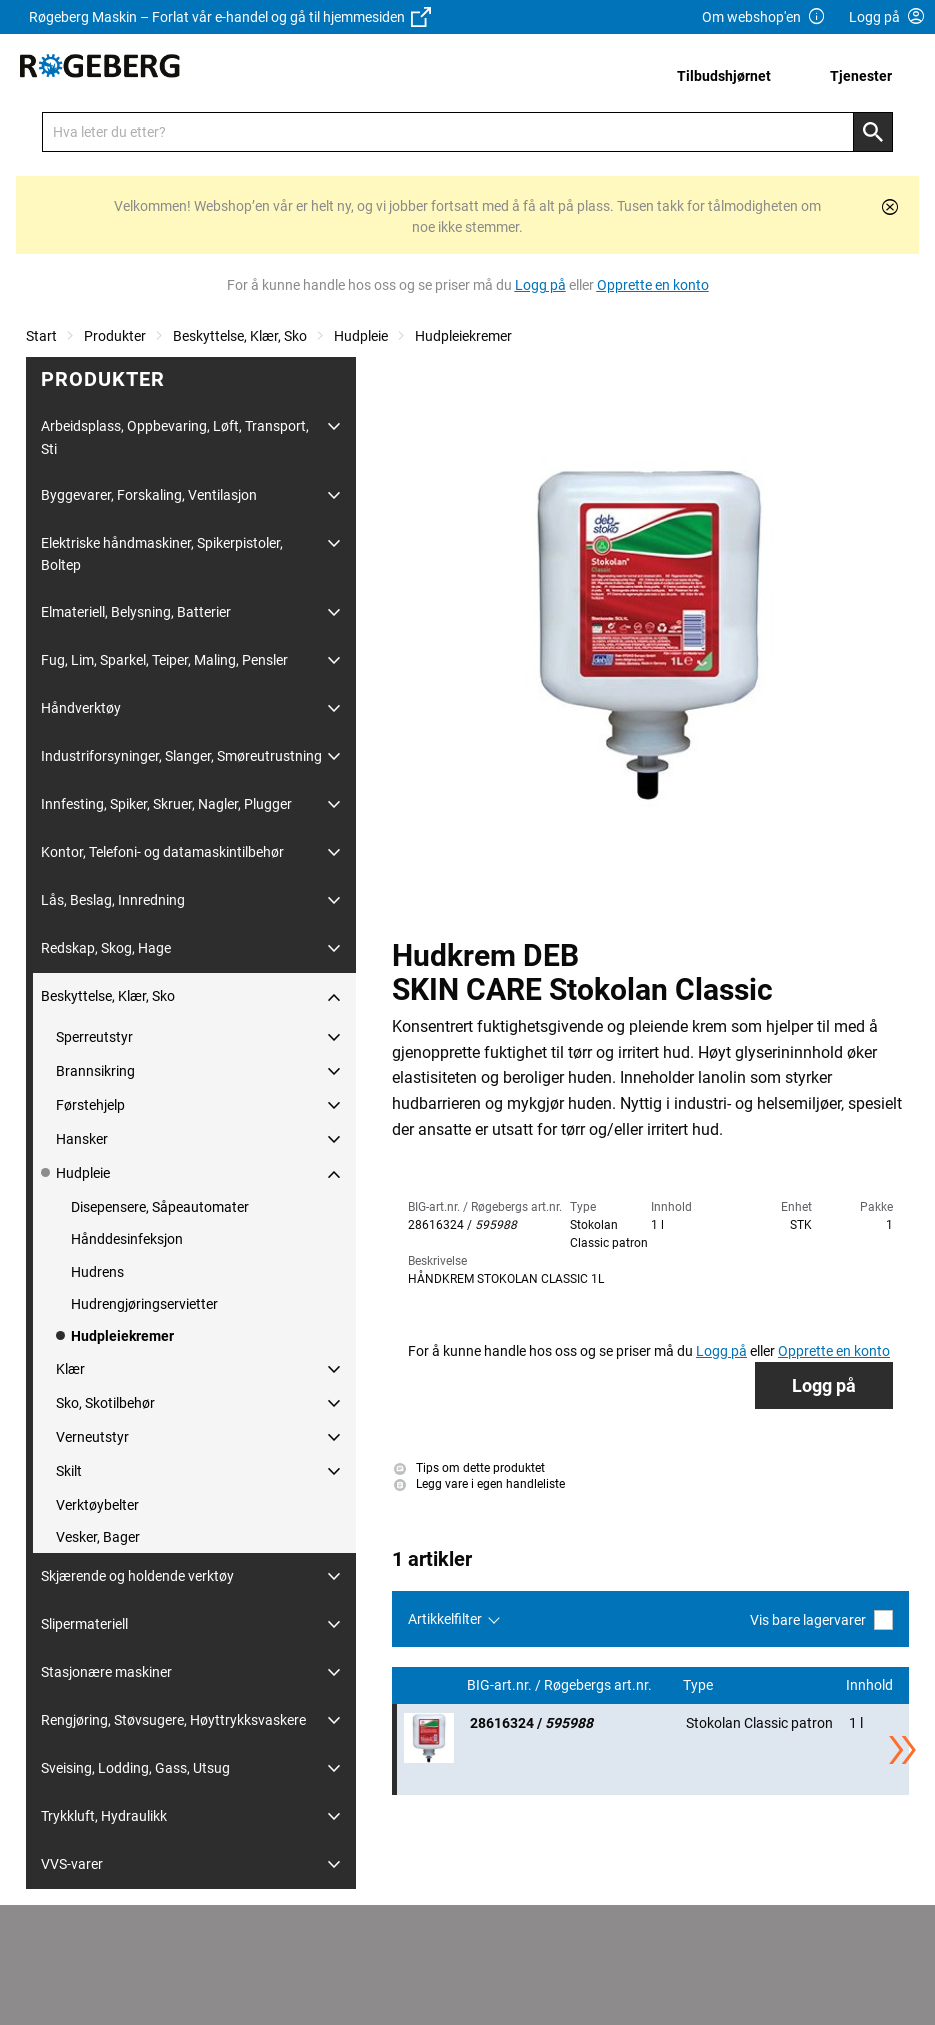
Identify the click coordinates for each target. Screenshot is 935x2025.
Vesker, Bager (98, 1537)
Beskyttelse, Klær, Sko (240, 336)
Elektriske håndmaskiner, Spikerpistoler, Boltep (162, 554)
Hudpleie (361, 336)
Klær (70, 1369)
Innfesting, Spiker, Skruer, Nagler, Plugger (166, 804)
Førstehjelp (90, 1105)
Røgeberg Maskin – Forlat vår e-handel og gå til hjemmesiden (230, 17)
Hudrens (97, 1272)
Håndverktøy (81, 708)
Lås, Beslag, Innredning (113, 900)
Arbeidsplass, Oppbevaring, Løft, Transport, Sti (175, 437)
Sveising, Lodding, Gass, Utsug (135, 1768)
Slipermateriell (84, 1624)
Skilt (69, 1471)
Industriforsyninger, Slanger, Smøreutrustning (181, 756)
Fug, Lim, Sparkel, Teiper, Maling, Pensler (164, 660)
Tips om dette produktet (469, 1468)
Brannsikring (95, 1071)
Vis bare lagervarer (821, 1619)
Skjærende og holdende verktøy (137, 1576)
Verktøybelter (97, 1505)
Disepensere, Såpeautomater (160, 1207)
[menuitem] (729, 75)
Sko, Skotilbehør (105, 1403)
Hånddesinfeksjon (127, 1239)
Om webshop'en (764, 17)
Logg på (824, 1385)
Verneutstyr (92, 1437)
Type (699, 1685)
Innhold (871, 1685)
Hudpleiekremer (463, 336)
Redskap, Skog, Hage (106, 948)
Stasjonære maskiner (106, 1672)
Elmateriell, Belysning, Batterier (136, 612)
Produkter (115, 336)
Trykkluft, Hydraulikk (104, 1816)
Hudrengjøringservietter (144, 1304)
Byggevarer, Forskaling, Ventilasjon (149, 495)
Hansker (82, 1139)
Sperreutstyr (94, 1037)
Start (41, 336)
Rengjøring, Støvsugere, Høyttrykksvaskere (173, 1720)
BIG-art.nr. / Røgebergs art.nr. (561, 1685)
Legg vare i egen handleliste (479, 1485)
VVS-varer (72, 1864)
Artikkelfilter (445, 1619)
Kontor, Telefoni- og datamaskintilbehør (162, 852)
